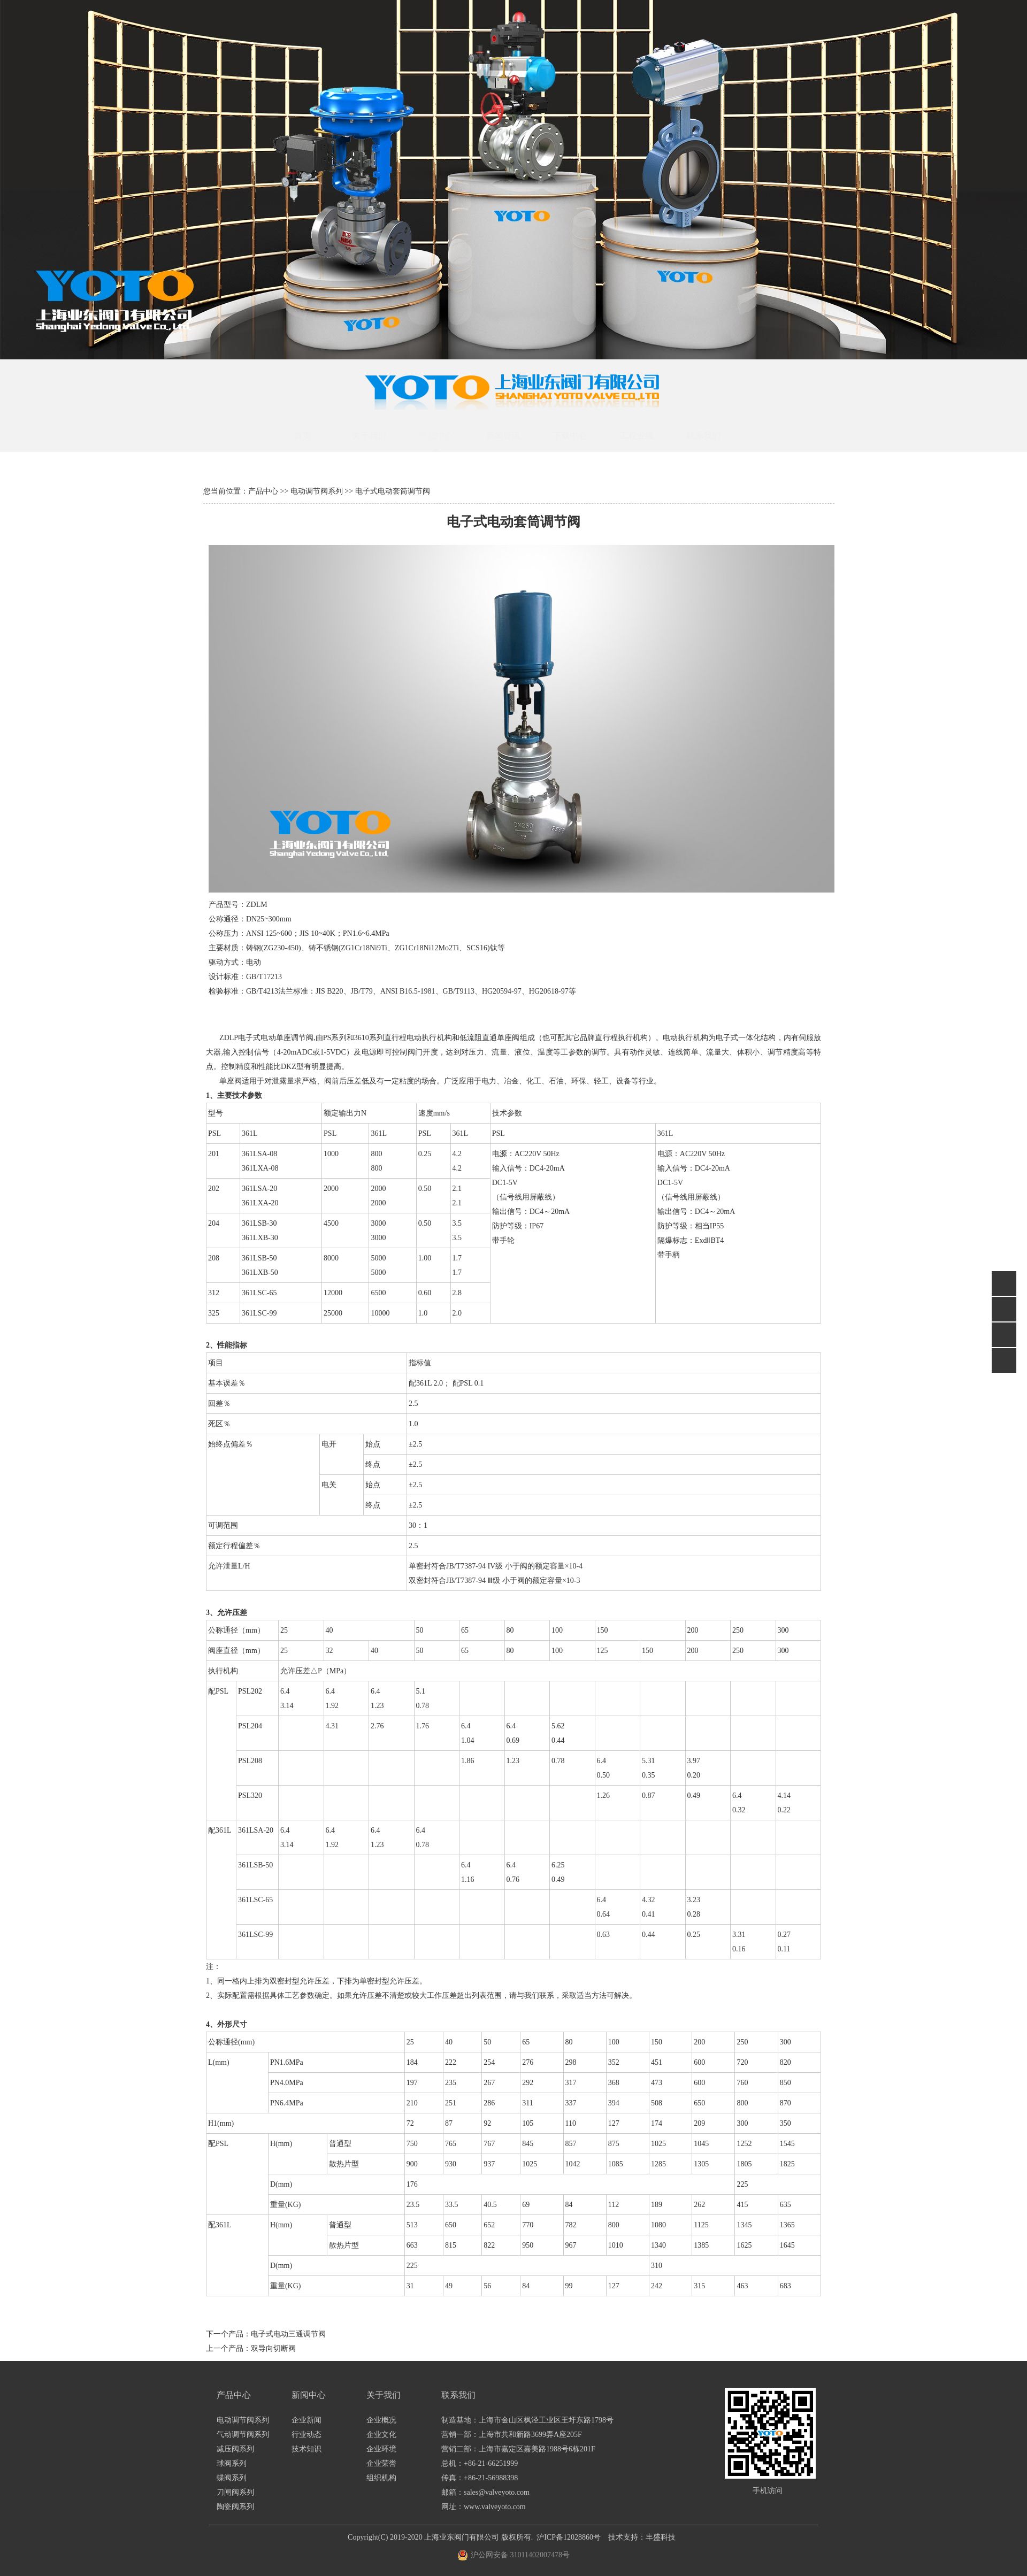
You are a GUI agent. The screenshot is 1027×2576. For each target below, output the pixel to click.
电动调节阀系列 (316, 491)
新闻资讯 (513, 435)
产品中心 (447, 435)
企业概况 (381, 2420)
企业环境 (381, 2449)
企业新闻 (306, 2420)
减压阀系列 (235, 2449)
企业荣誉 (381, 2463)
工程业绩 (647, 435)
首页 (312, 435)
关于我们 (380, 435)
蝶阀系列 (232, 2478)
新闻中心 (309, 2395)
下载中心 (580, 435)
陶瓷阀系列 (235, 2507)
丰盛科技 (661, 2537)
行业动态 (306, 2435)
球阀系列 (232, 2463)
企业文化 (381, 2435)
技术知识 (306, 2449)
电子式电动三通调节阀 (288, 2334)
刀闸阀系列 (235, 2492)
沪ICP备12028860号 (569, 2537)
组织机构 (381, 2478)
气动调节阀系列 (243, 2435)
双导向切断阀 (273, 2348)
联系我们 (714, 435)
